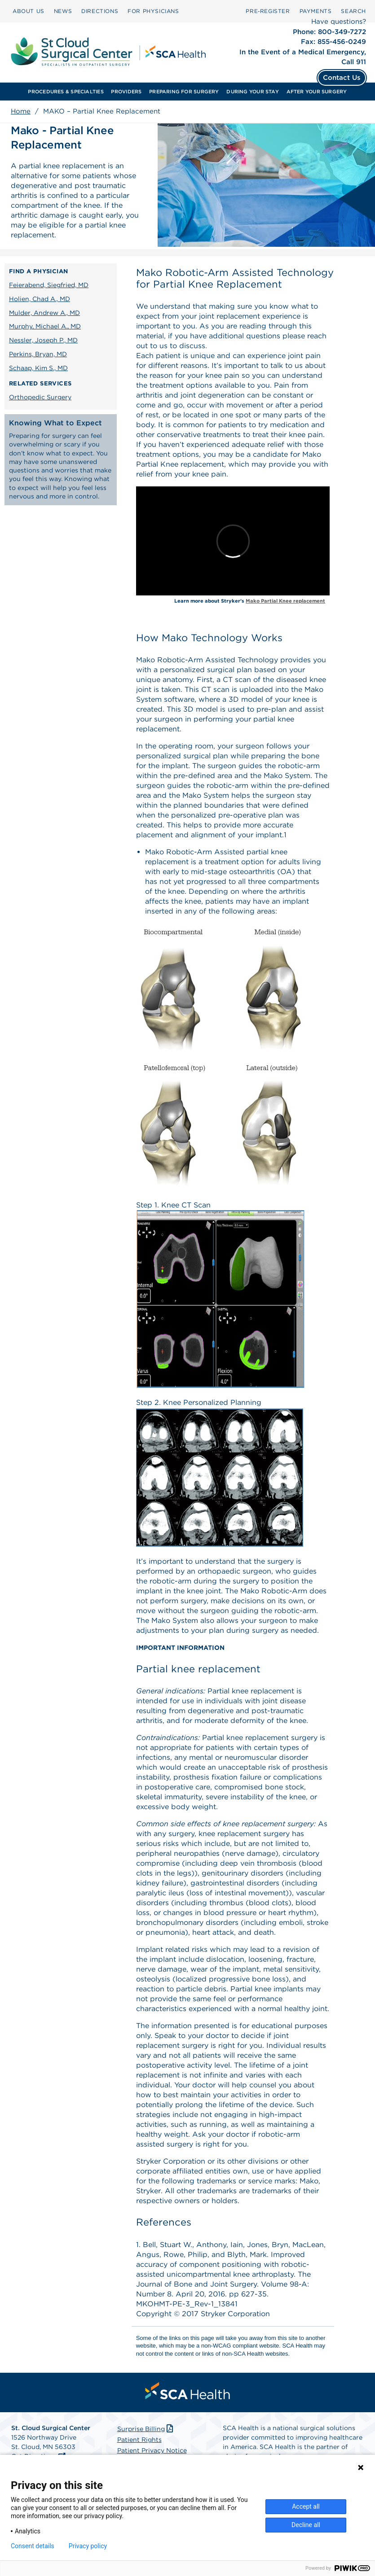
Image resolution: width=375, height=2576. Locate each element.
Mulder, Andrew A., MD (44, 312)
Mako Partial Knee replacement (285, 601)
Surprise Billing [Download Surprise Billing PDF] (146, 2428)
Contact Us (342, 78)
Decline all (305, 2524)
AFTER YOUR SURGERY (317, 91)
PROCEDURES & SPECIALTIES (65, 91)
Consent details (32, 2546)
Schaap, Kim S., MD (38, 368)
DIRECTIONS (99, 11)
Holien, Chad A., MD (39, 298)
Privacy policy (88, 2546)
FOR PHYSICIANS (153, 11)
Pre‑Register (268, 11)
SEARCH (353, 11)
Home (21, 111)
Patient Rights (139, 2439)
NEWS (63, 11)
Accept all (306, 2506)
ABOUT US (28, 11)
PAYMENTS (316, 11)
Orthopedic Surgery (40, 397)
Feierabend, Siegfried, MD (48, 285)
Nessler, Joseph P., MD (43, 340)
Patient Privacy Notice (152, 2450)
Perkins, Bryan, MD (38, 354)
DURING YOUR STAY (252, 91)
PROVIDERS (126, 91)
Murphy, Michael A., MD (45, 326)
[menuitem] (28, 11)
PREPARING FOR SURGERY (184, 91)
